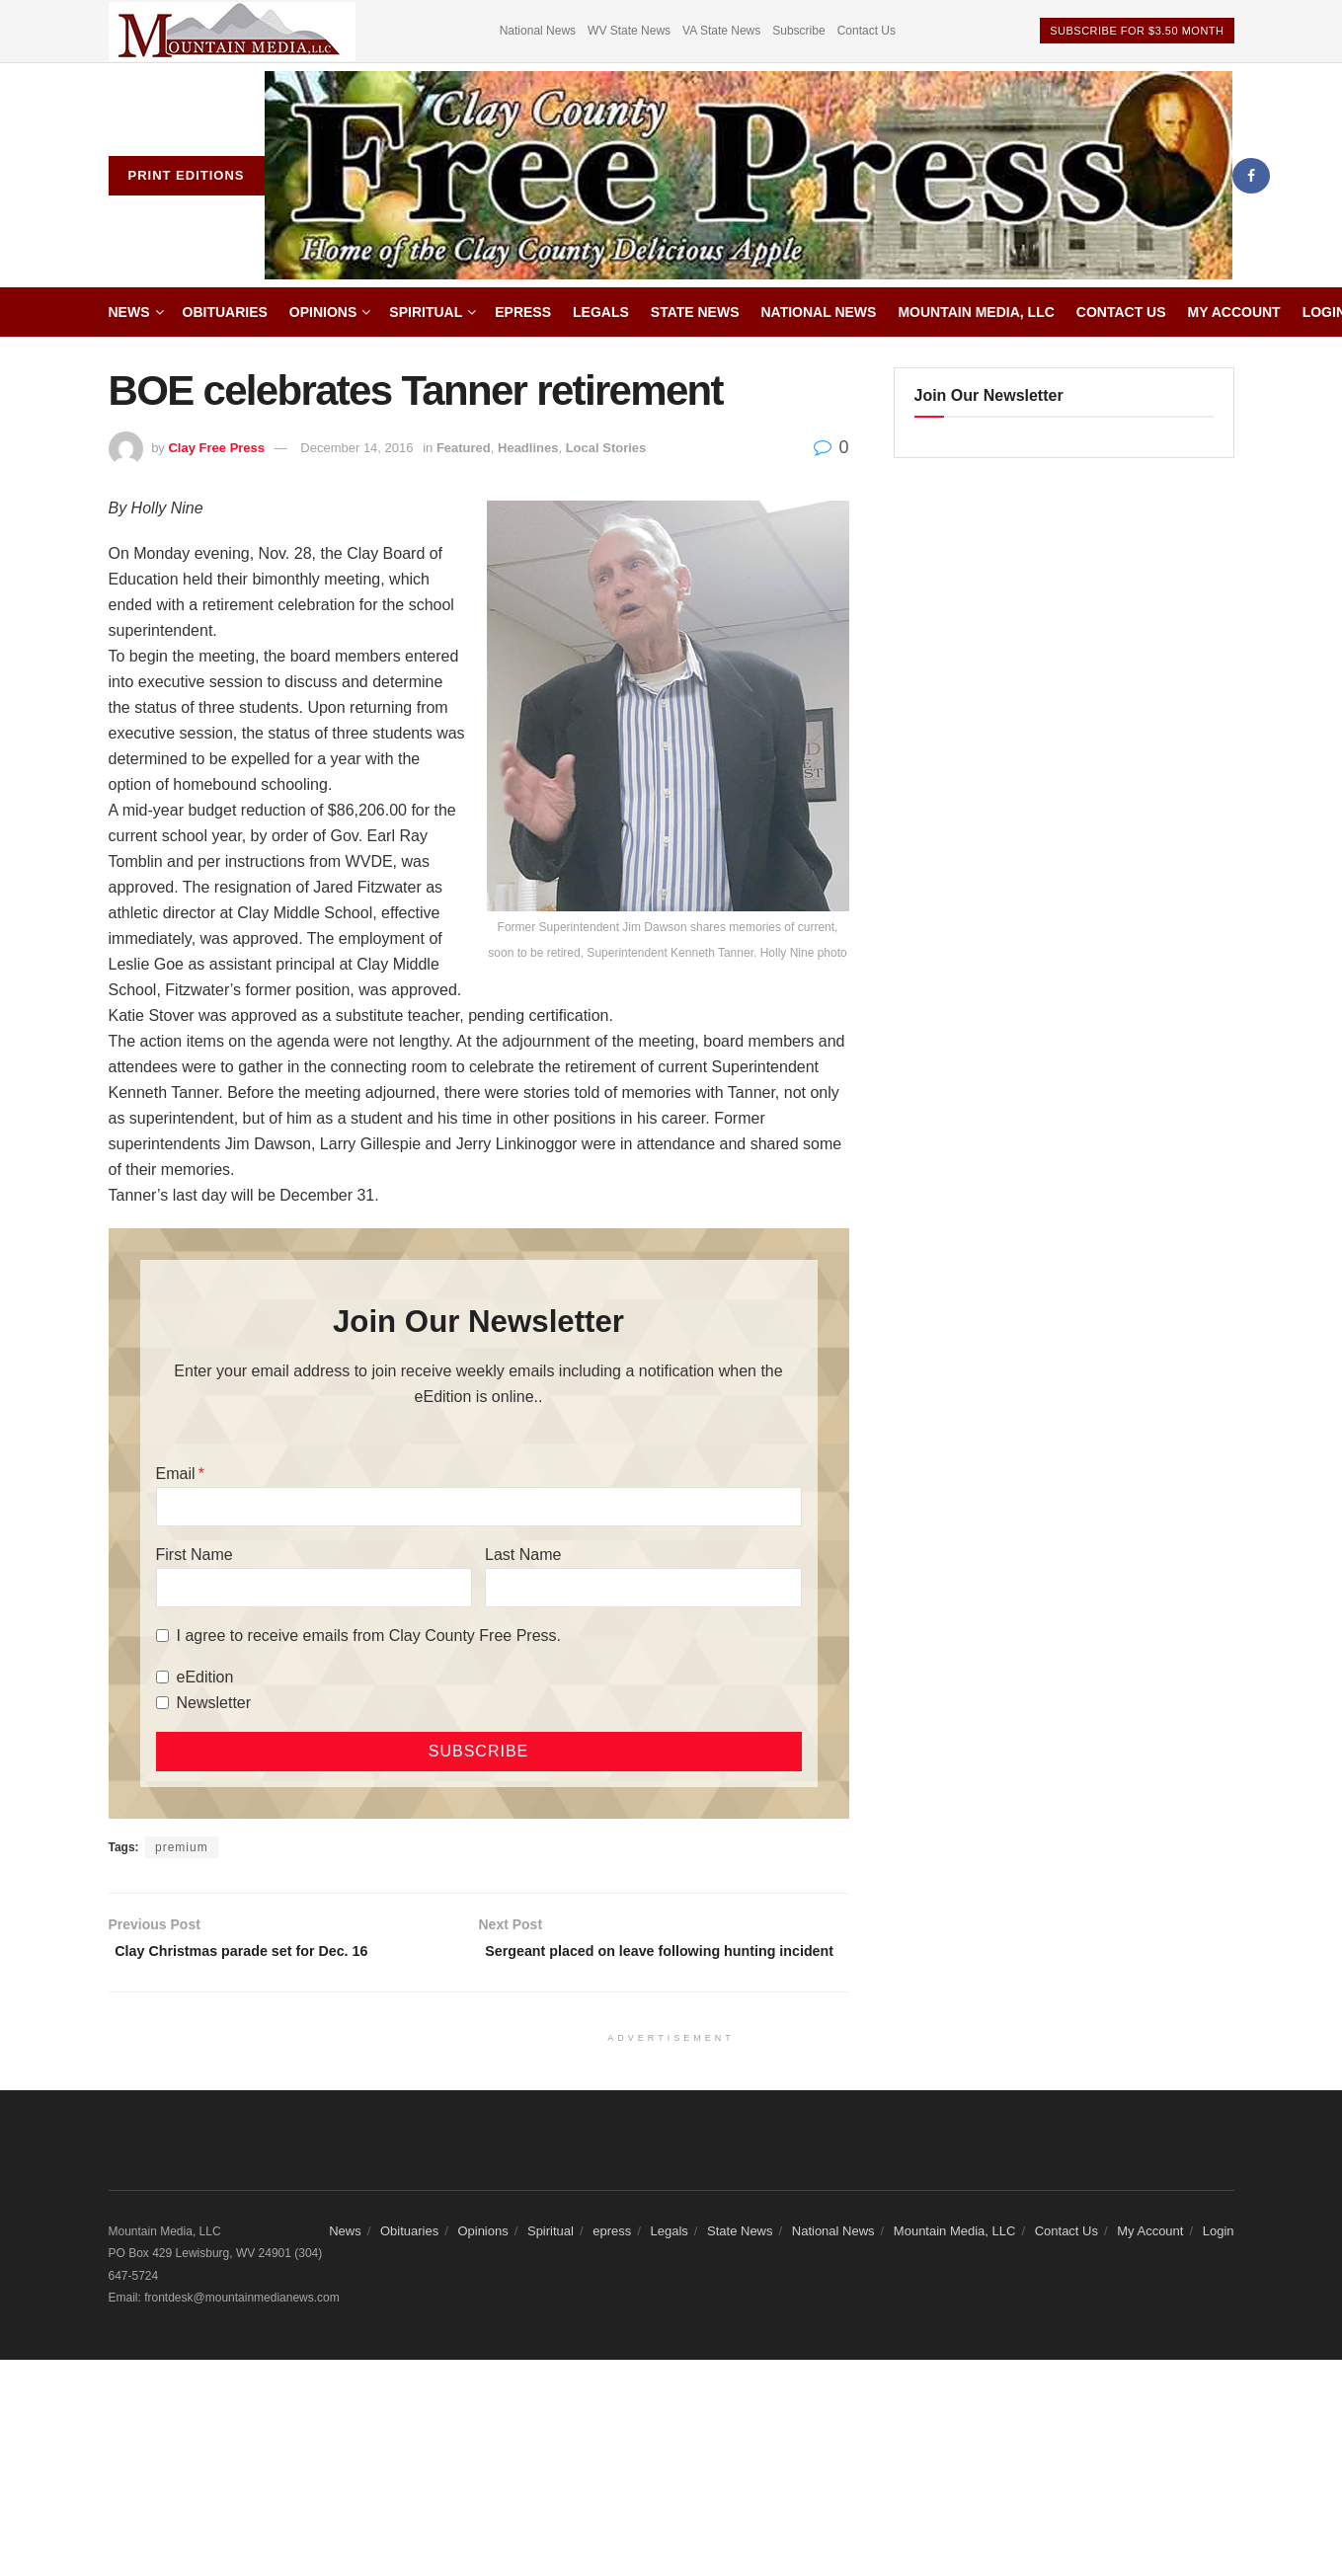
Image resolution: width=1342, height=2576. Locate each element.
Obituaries (225, 312)
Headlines (528, 447)
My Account (1234, 312)
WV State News (629, 31)
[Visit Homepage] (748, 175)
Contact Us (866, 31)
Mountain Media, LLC (976, 312)
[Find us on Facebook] (1251, 176)
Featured (463, 447)
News (129, 312)
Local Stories (606, 447)
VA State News (721, 31)
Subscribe (798, 31)
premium (181, 1847)
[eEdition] (162, 1677)
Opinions (322, 312)
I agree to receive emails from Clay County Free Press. (369, 1635)
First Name (194, 1554)
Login (1218, 2257)
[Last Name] (643, 1587)
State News (695, 312)
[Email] (479, 1506)
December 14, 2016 (356, 447)
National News (538, 31)
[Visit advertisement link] (232, 31)
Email (176, 1473)
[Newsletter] (162, 1702)
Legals (601, 312)
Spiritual (425, 312)
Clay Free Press (216, 447)
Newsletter (214, 1702)
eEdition (205, 1677)
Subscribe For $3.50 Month (1137, 31)
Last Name (523, 1554)
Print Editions (186, 175)
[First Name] (314, 1587)
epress (523, 312)
